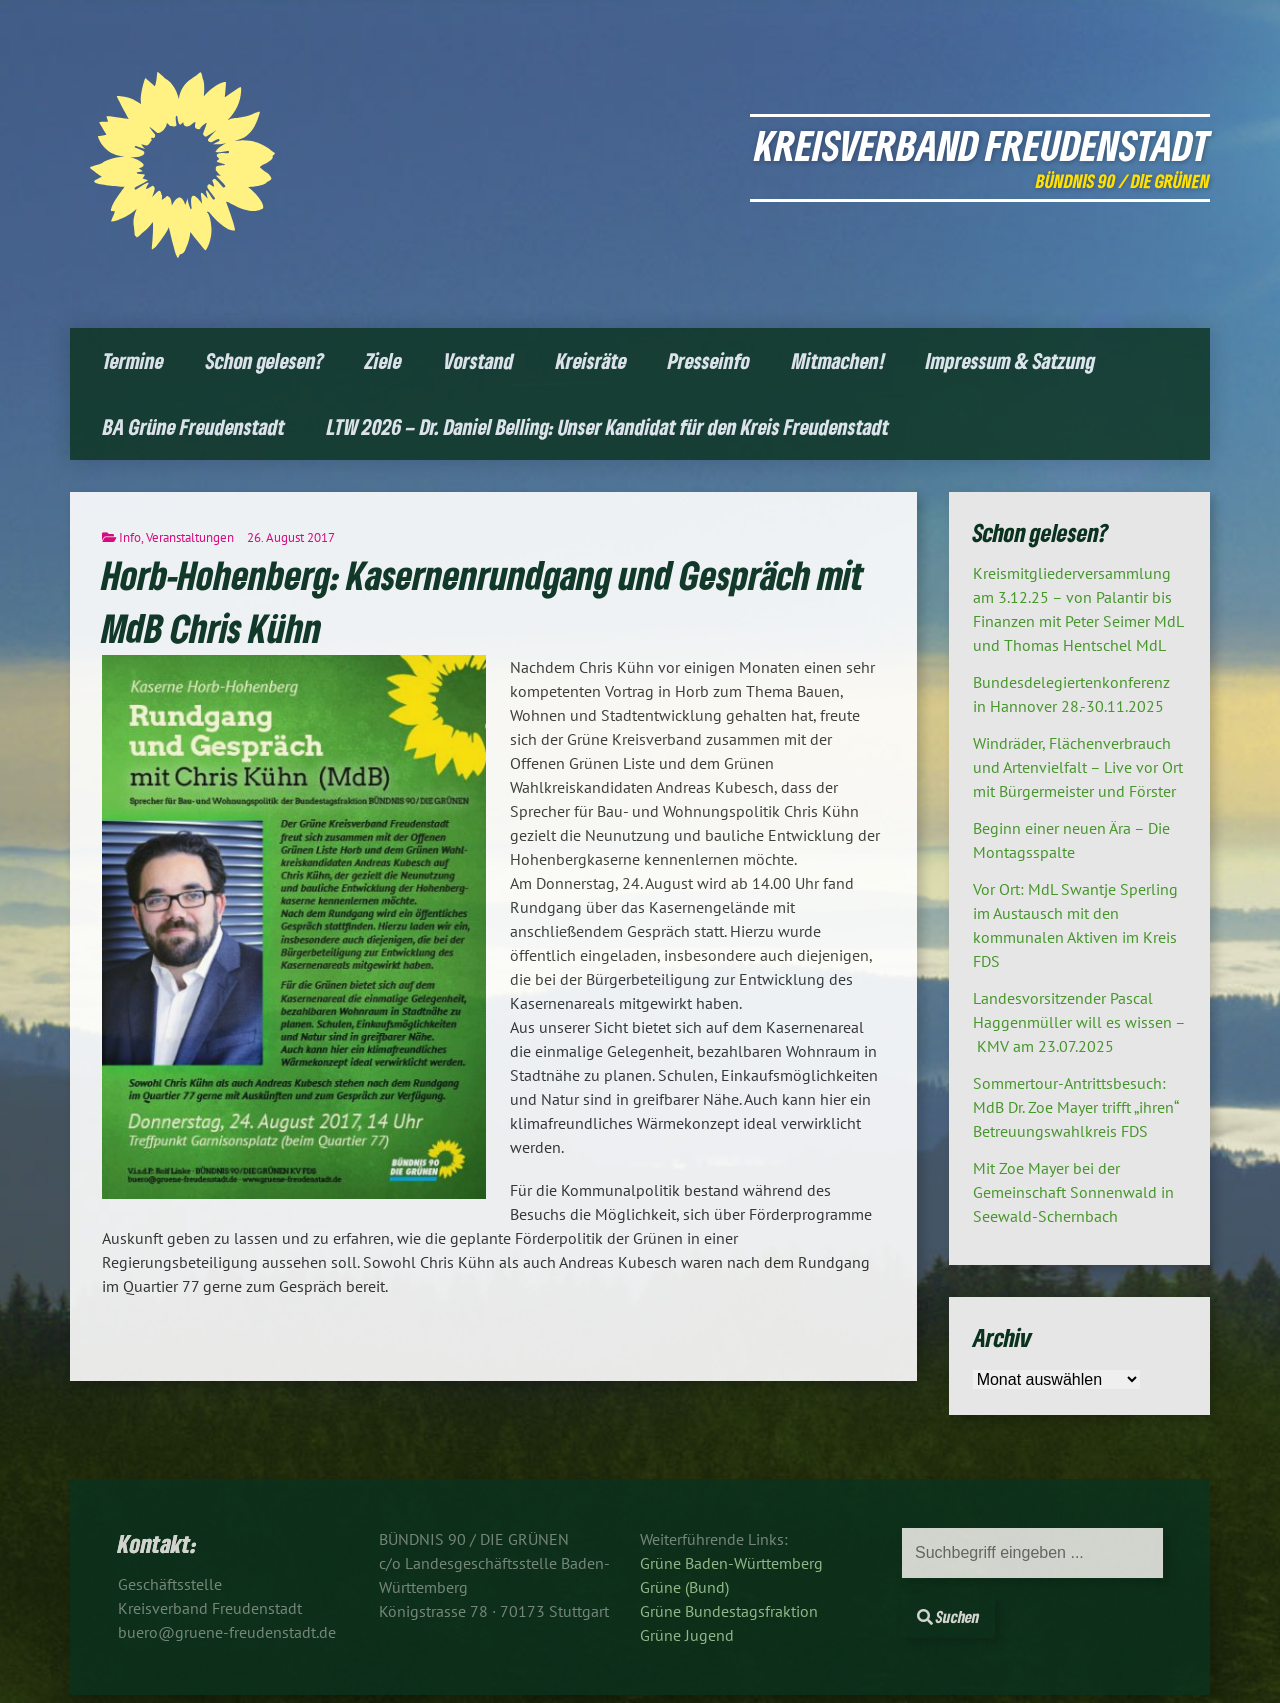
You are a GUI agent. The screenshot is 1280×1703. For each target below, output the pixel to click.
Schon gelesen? (265, 360)
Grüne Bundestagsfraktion (729, 1611)
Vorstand (479, 360)
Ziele (383, 360)
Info (130, 537)
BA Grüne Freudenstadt (194, 426)
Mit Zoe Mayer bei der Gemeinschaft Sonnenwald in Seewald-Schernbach (1073, 1192)
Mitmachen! (838, 360)
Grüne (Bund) (684, 1587)
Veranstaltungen (190, 537)
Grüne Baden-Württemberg (731, 1563)
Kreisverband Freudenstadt (982, 144)
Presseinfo (709, 360)
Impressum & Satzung (1010, 360)
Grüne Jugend (687, 1635)
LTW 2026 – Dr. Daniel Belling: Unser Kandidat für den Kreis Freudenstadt (608, 426)
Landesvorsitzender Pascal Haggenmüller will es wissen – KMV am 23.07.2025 (1079, 1022)
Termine (133, 360)
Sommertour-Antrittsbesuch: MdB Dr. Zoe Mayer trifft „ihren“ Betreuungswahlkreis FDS (1075, 1107)
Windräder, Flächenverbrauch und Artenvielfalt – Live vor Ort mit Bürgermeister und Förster (1078, 767)
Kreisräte (591, 360)
